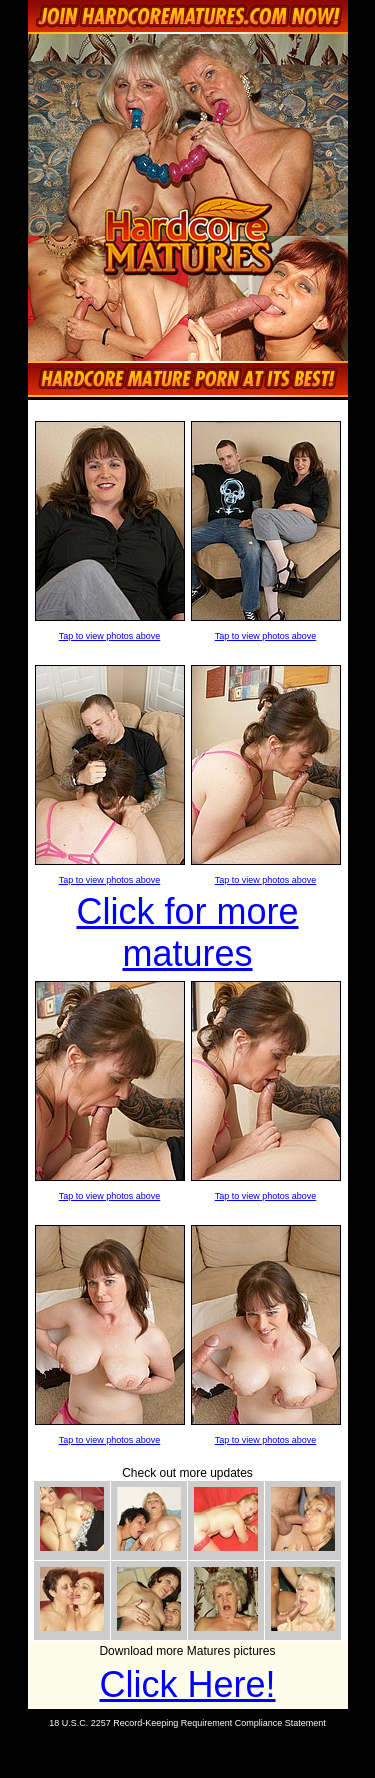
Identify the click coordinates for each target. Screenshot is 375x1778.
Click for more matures (187, 932)
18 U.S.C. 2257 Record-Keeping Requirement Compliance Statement (187, 1723)
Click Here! (187, 1684)
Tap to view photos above (110, 636)
